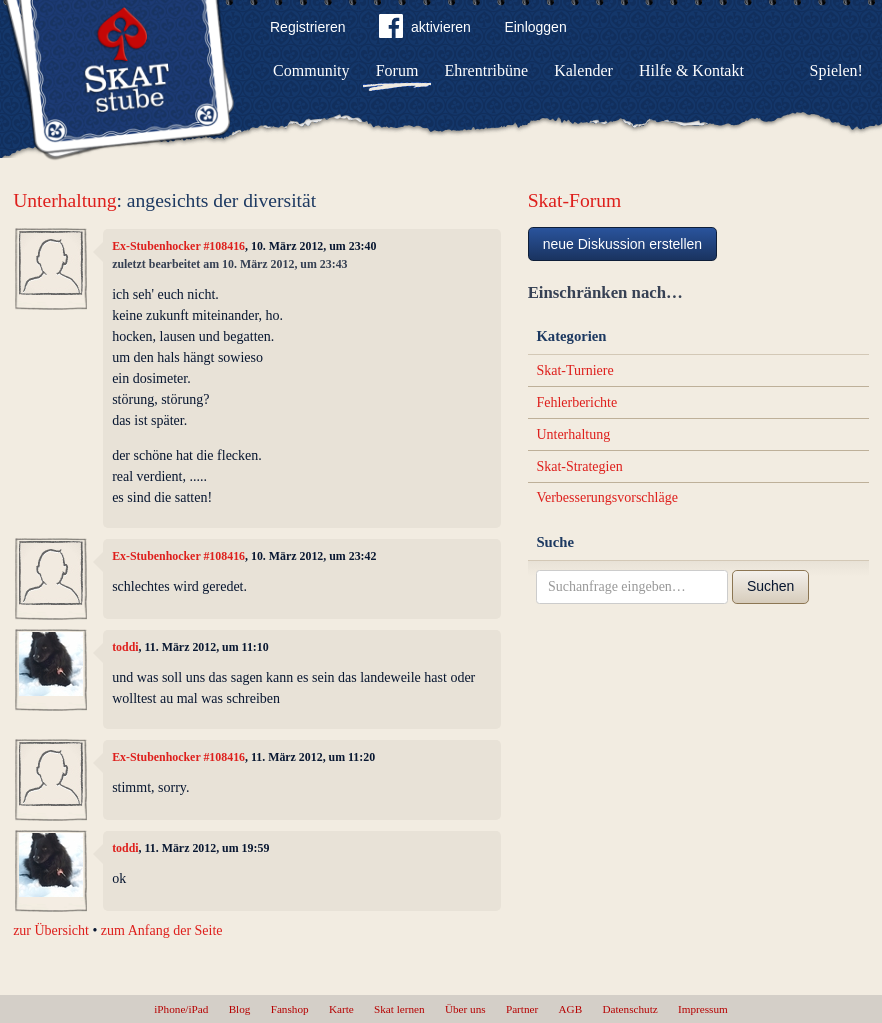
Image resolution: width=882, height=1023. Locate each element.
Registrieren (307, 27)
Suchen (770, 586)
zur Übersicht (51, 930)
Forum (397, 70)
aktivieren (425, 30)
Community (311, 70)
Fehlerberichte (576, 402)
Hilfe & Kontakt (691, 70)
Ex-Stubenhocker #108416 (178, 246)
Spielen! (836, 70)
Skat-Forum (575, 200)
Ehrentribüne (487, 70)
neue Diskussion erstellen (623, 244)
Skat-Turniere (574, 370)
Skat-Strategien (579, 466)
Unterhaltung (64, 200)
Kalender (583, 70)
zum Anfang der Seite (162, 930)
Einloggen (535, 27)
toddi (125, 647)
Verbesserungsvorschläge (607, 497)
